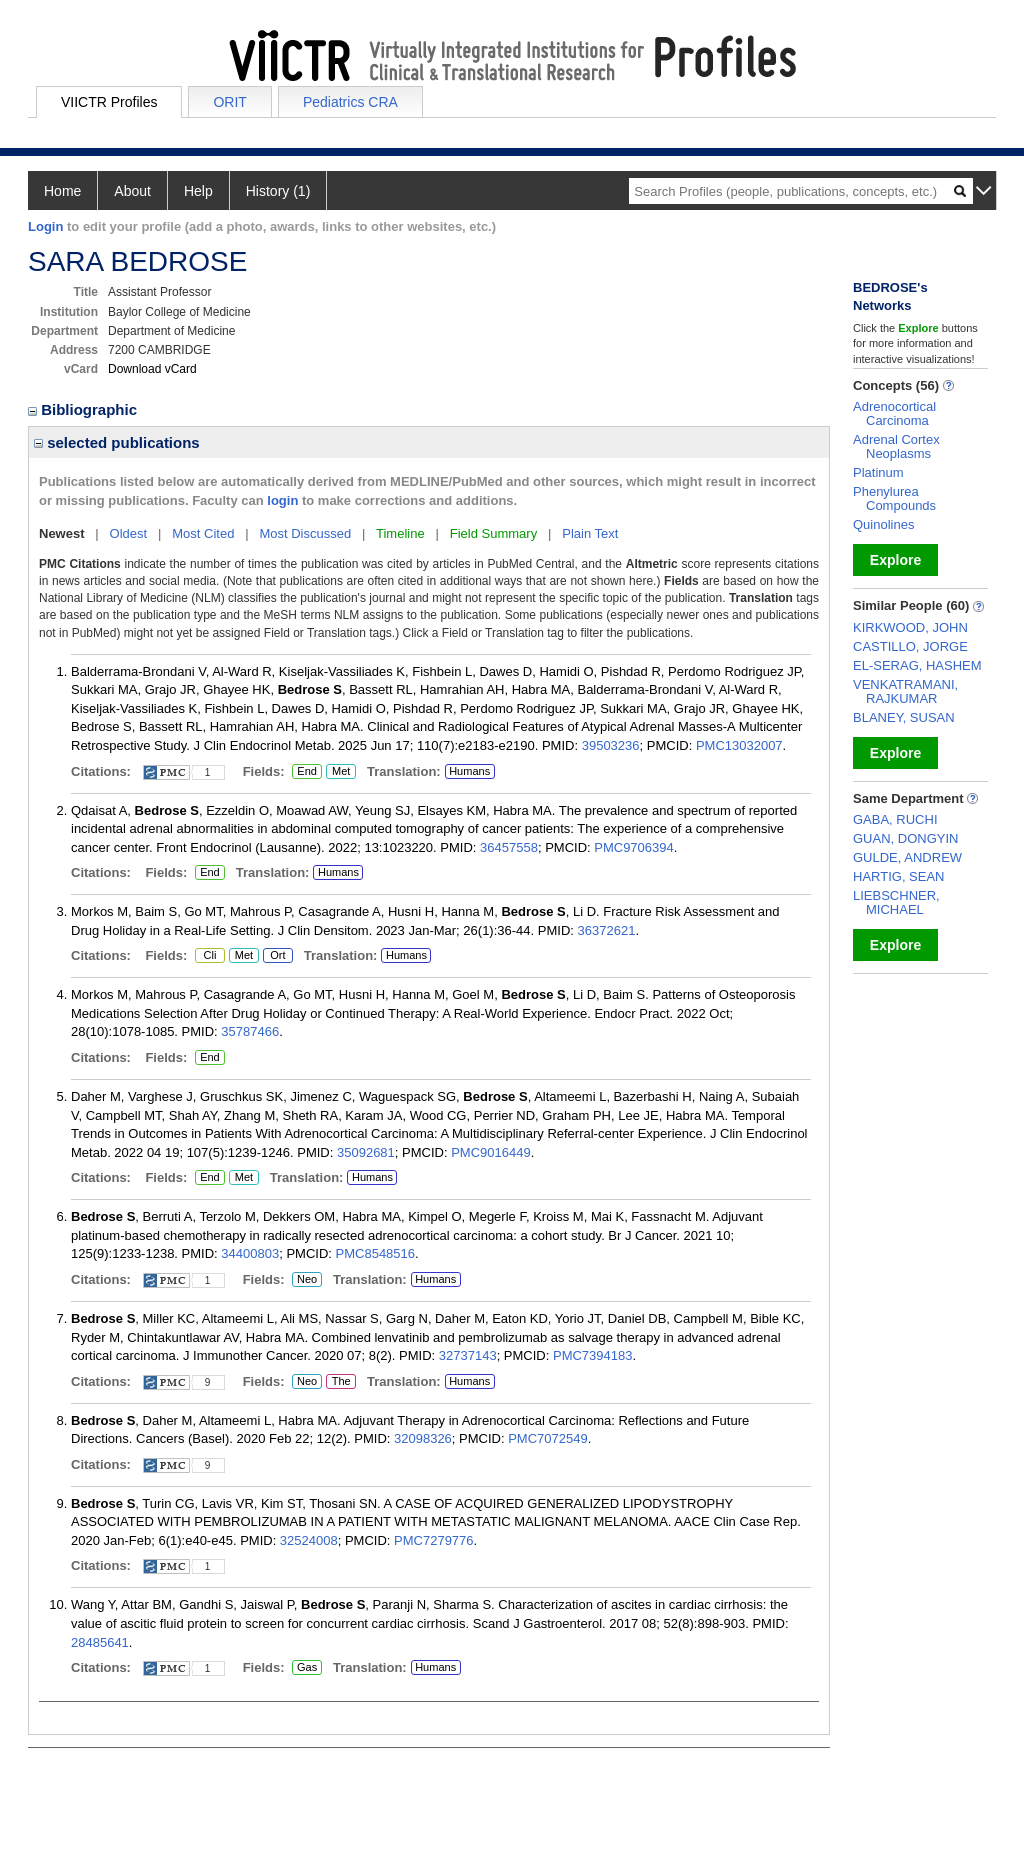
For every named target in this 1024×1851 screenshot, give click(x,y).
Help (198, 191)
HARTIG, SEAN (899, 876)
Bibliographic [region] (84, 409)
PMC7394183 (593, 1355)
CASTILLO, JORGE (910, 646)
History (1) (278, 191)
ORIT (229, 102)
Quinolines (883, 524)
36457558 (509, 847)
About (132, 191)
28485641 (100, 1642)
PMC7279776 (434, 1540)
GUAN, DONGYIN (905, 838)
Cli (210, 956)
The (341, 1382)
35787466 (250, 1031)
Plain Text (590, 533)
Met (341, 772)
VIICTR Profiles (109, 102)
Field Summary (493, 533)
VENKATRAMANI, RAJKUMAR (905, 691)
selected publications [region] (117, 442)
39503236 (611, 745)
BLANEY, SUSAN (904, 717)
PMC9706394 (634, 847)
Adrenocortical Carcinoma (894, 413)
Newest (62, 533)
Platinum (878, 472)
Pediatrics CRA (350, 102)
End (307, 772)
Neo (307, 1280)
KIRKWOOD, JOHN (910, 627)
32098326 (423, 1438)
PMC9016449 (491, 1152)
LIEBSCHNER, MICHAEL (896, 902)
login (282, 500)
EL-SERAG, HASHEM (917, 665)
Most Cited (203, 533)
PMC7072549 (548, 1438)
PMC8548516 (376, 1253)
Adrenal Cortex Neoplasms (896, 446)
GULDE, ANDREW (907, 857)
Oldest (129, 533)
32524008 (309, 1540)
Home (62, 191)
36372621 (607, 930)
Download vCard (152, 369)
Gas (307, 1668)
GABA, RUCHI (895, 819)
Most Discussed (305, 533)
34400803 (250, 1253)
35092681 (366, 1152)
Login (45, 226)
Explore (895, 560)
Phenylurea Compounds (894, 498)
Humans (469, 771)
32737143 (468, 1355)
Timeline (400, 533)
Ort (278, 956)
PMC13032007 (739, 745)
